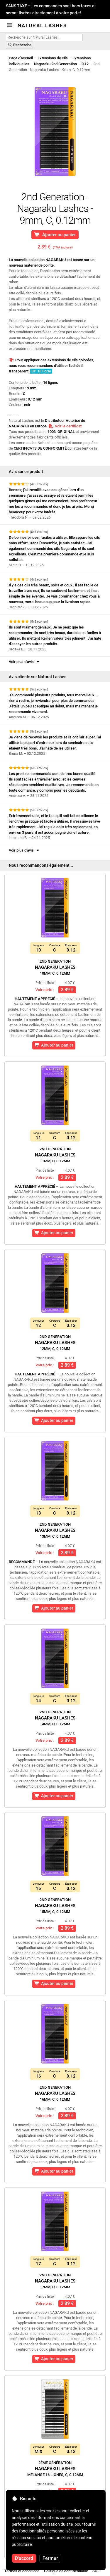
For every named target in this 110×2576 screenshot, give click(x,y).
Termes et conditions (22, 2571)
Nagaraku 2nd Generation (55, 64)
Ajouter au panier (55, 234)
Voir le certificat (65, 426)
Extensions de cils (53, 58)
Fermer (50, 2558)
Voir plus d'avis (24, 661)
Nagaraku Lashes (55, 967)
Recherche (19, 45)
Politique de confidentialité (66, 2571)
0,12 (85, 64)
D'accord (24, 2558)
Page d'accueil (21, 58)
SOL (95, 2571)
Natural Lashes (42, 25)
